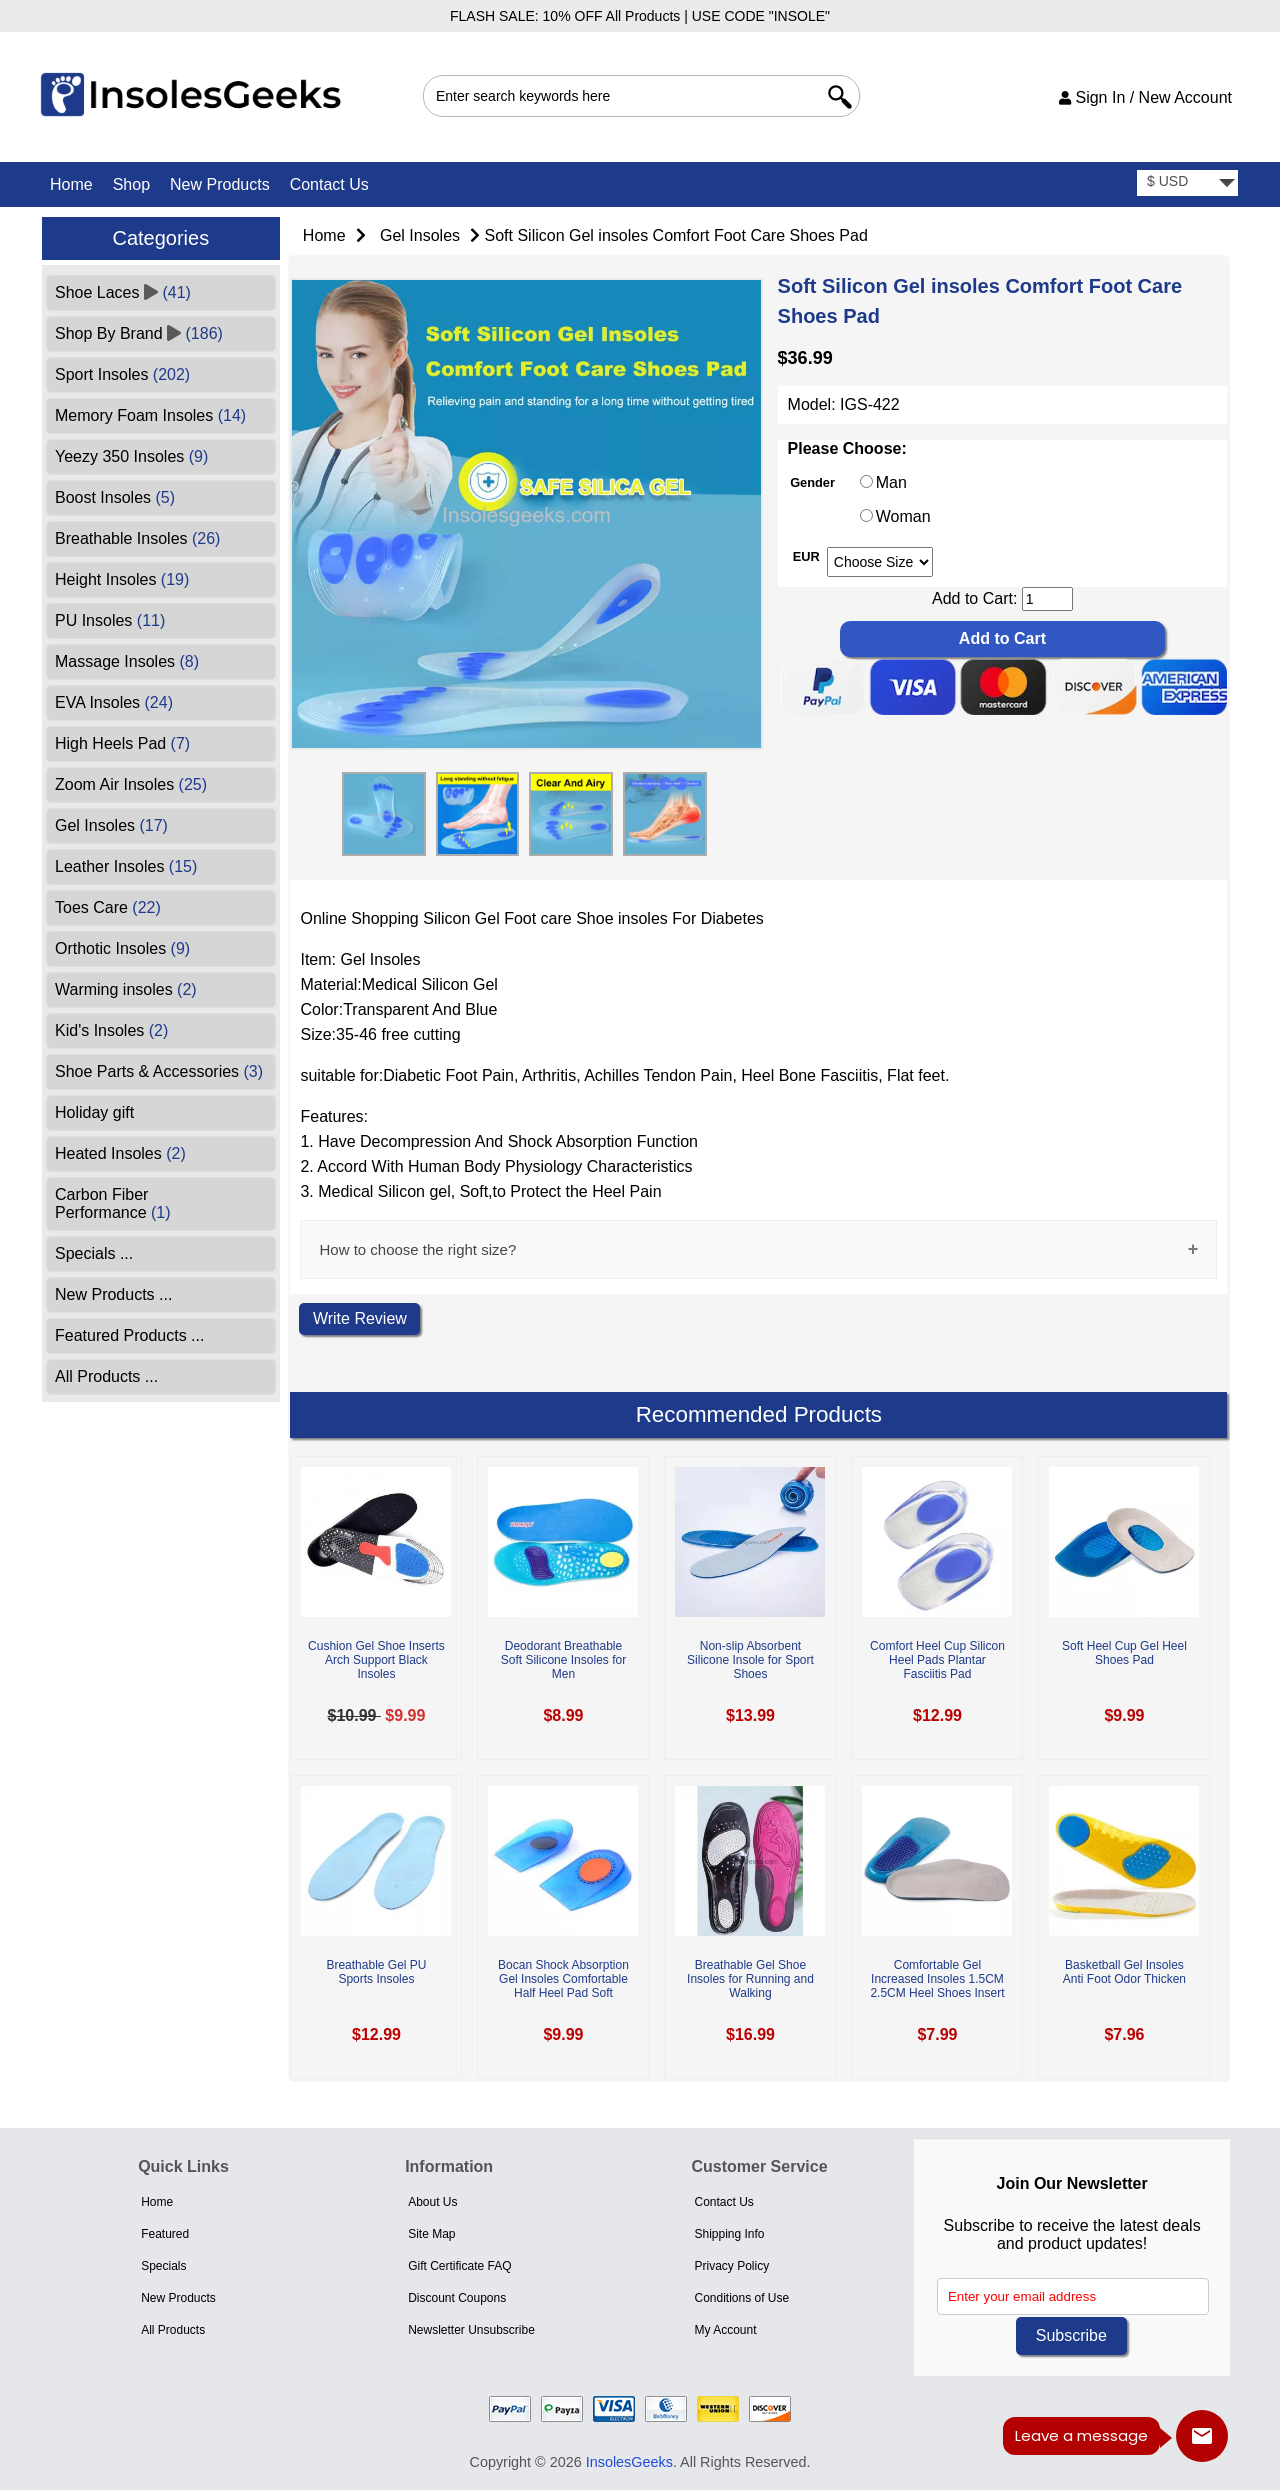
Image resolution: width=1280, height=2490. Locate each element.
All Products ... (106, 1376)
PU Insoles (110, 620)
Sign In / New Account (1145, 97)
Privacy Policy (731, 2266)
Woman (903, 516)
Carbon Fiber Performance (113, 1203)
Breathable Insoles (137, 538)
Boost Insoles (115, 497)
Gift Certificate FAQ (459, 2266)
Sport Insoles (122, 374)
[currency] (1187, 183)
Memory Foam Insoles (150, 415)
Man (891, 482)
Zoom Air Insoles (131, 784)
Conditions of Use (741, 2298)
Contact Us (329, 184)
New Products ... (113, 1294)
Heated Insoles (120, 1153)
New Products (220, 184)
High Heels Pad (122, 743)
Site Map (431, 2234)
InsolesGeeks (629, 2462)
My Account (725, 2330)
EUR (806, 555)
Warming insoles (126, 989)
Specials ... (94, 1253)
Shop (131, 184)
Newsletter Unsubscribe (471, 2330)
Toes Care (108, 907)
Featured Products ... (129, 1335)
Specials (163, 2266)
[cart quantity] (1047, 599)
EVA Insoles (114, 702)
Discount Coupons (457, 2298)
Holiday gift (94, 1112)
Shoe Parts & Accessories (159, 1071)
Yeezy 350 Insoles (131, 456)
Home (71, 184)
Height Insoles (122, 579)
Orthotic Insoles (122, 948)
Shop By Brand (139, 333)
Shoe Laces (123, 292)
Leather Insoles (126, 866)
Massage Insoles (127, 661)
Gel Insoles (420, 235)
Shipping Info (729, 2234)
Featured (165, 2234)
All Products (173, 2330)
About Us (432, 2202)
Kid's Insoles (111, 1030)
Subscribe (1071, 2335)
